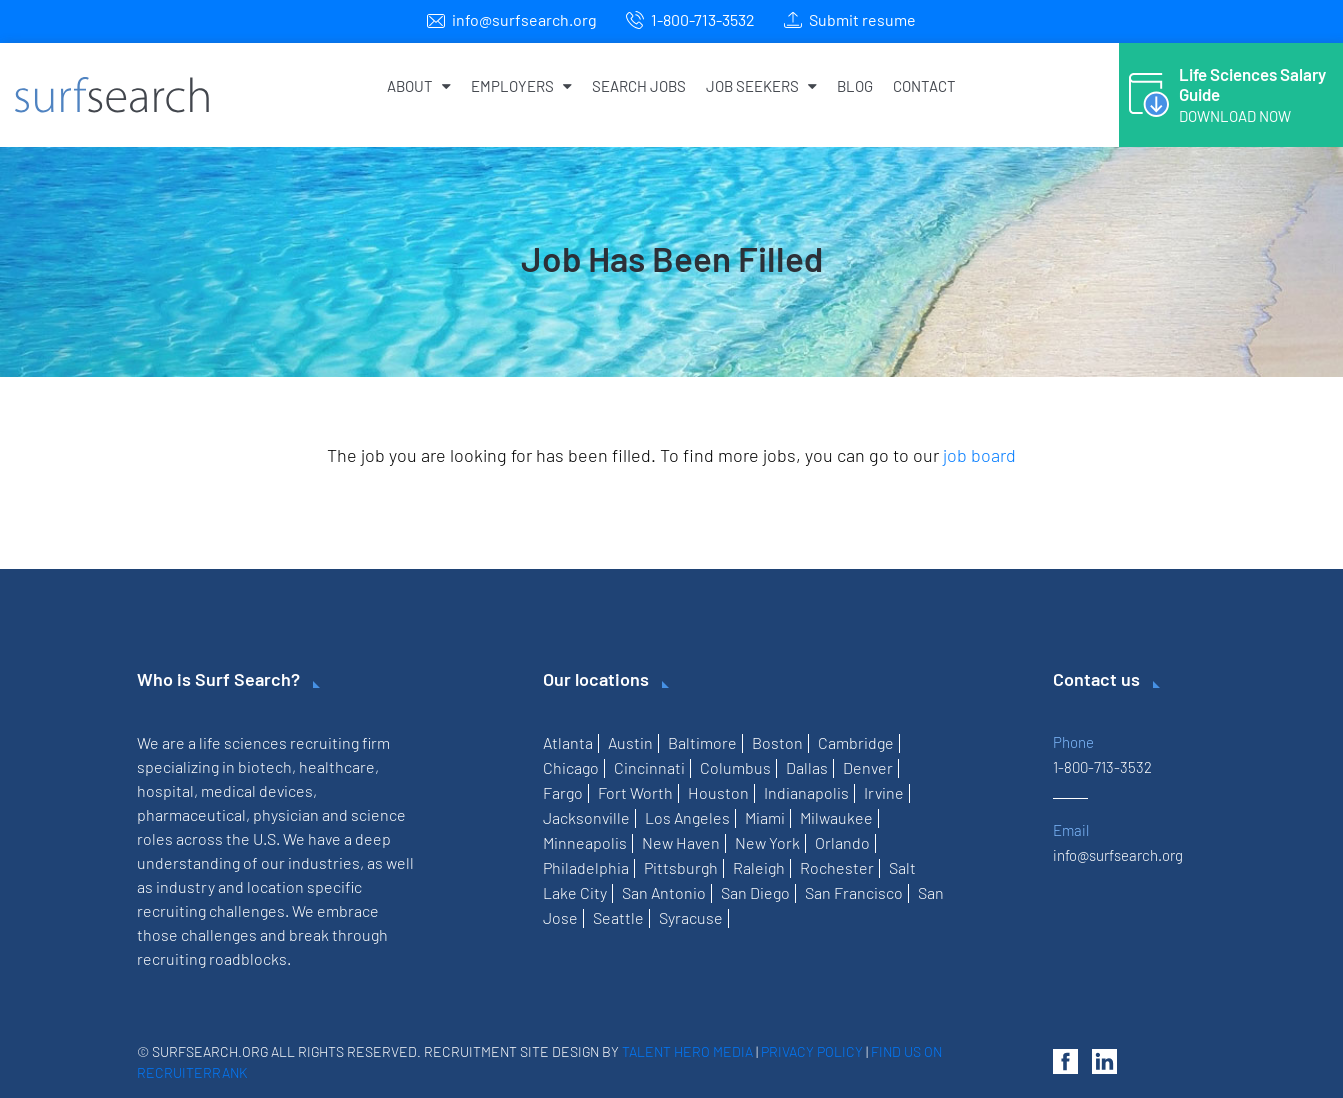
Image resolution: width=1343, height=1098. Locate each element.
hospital (165, 790)
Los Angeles (687, 817)
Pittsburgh (681, 867)
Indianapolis (806, 792)
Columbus (735, 767)
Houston (718, 792)
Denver (868, 767)
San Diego (755, 892)
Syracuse (691, 917)
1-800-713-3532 (703, 19)
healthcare (337, 766)
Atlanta (568, 742)
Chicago (571, 767)
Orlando (842, 842)
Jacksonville (586, 817)
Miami (765, 817)
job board (979, 455)
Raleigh (759, 867)
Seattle (618, 917)
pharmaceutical (191, 814)
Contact (924, 86)
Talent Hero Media (687, 1051)
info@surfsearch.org (524, 19)
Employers (521, 86)
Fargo (563, 792)
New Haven (681, 842)
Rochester (837, 867)
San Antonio (664, 892)
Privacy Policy (812, 1051)
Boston (777, 742)
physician (286, 814)
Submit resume (862, 19)
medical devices (257, 790)
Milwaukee (836, 817)
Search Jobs (639, 86)
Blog (855, 86)
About (419, 86)
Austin (630, 742)
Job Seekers (761, 86)
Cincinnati (649, 767)
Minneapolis (585, 842)
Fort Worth (635, 792)
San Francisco (854, 892)
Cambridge (856, 742)
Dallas (807, 767)
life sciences (243, 742)
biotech (265, 766)
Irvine (884, 792)
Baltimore (702, 742)
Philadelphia (586, 867)
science (378, 814)
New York (767, 842)
